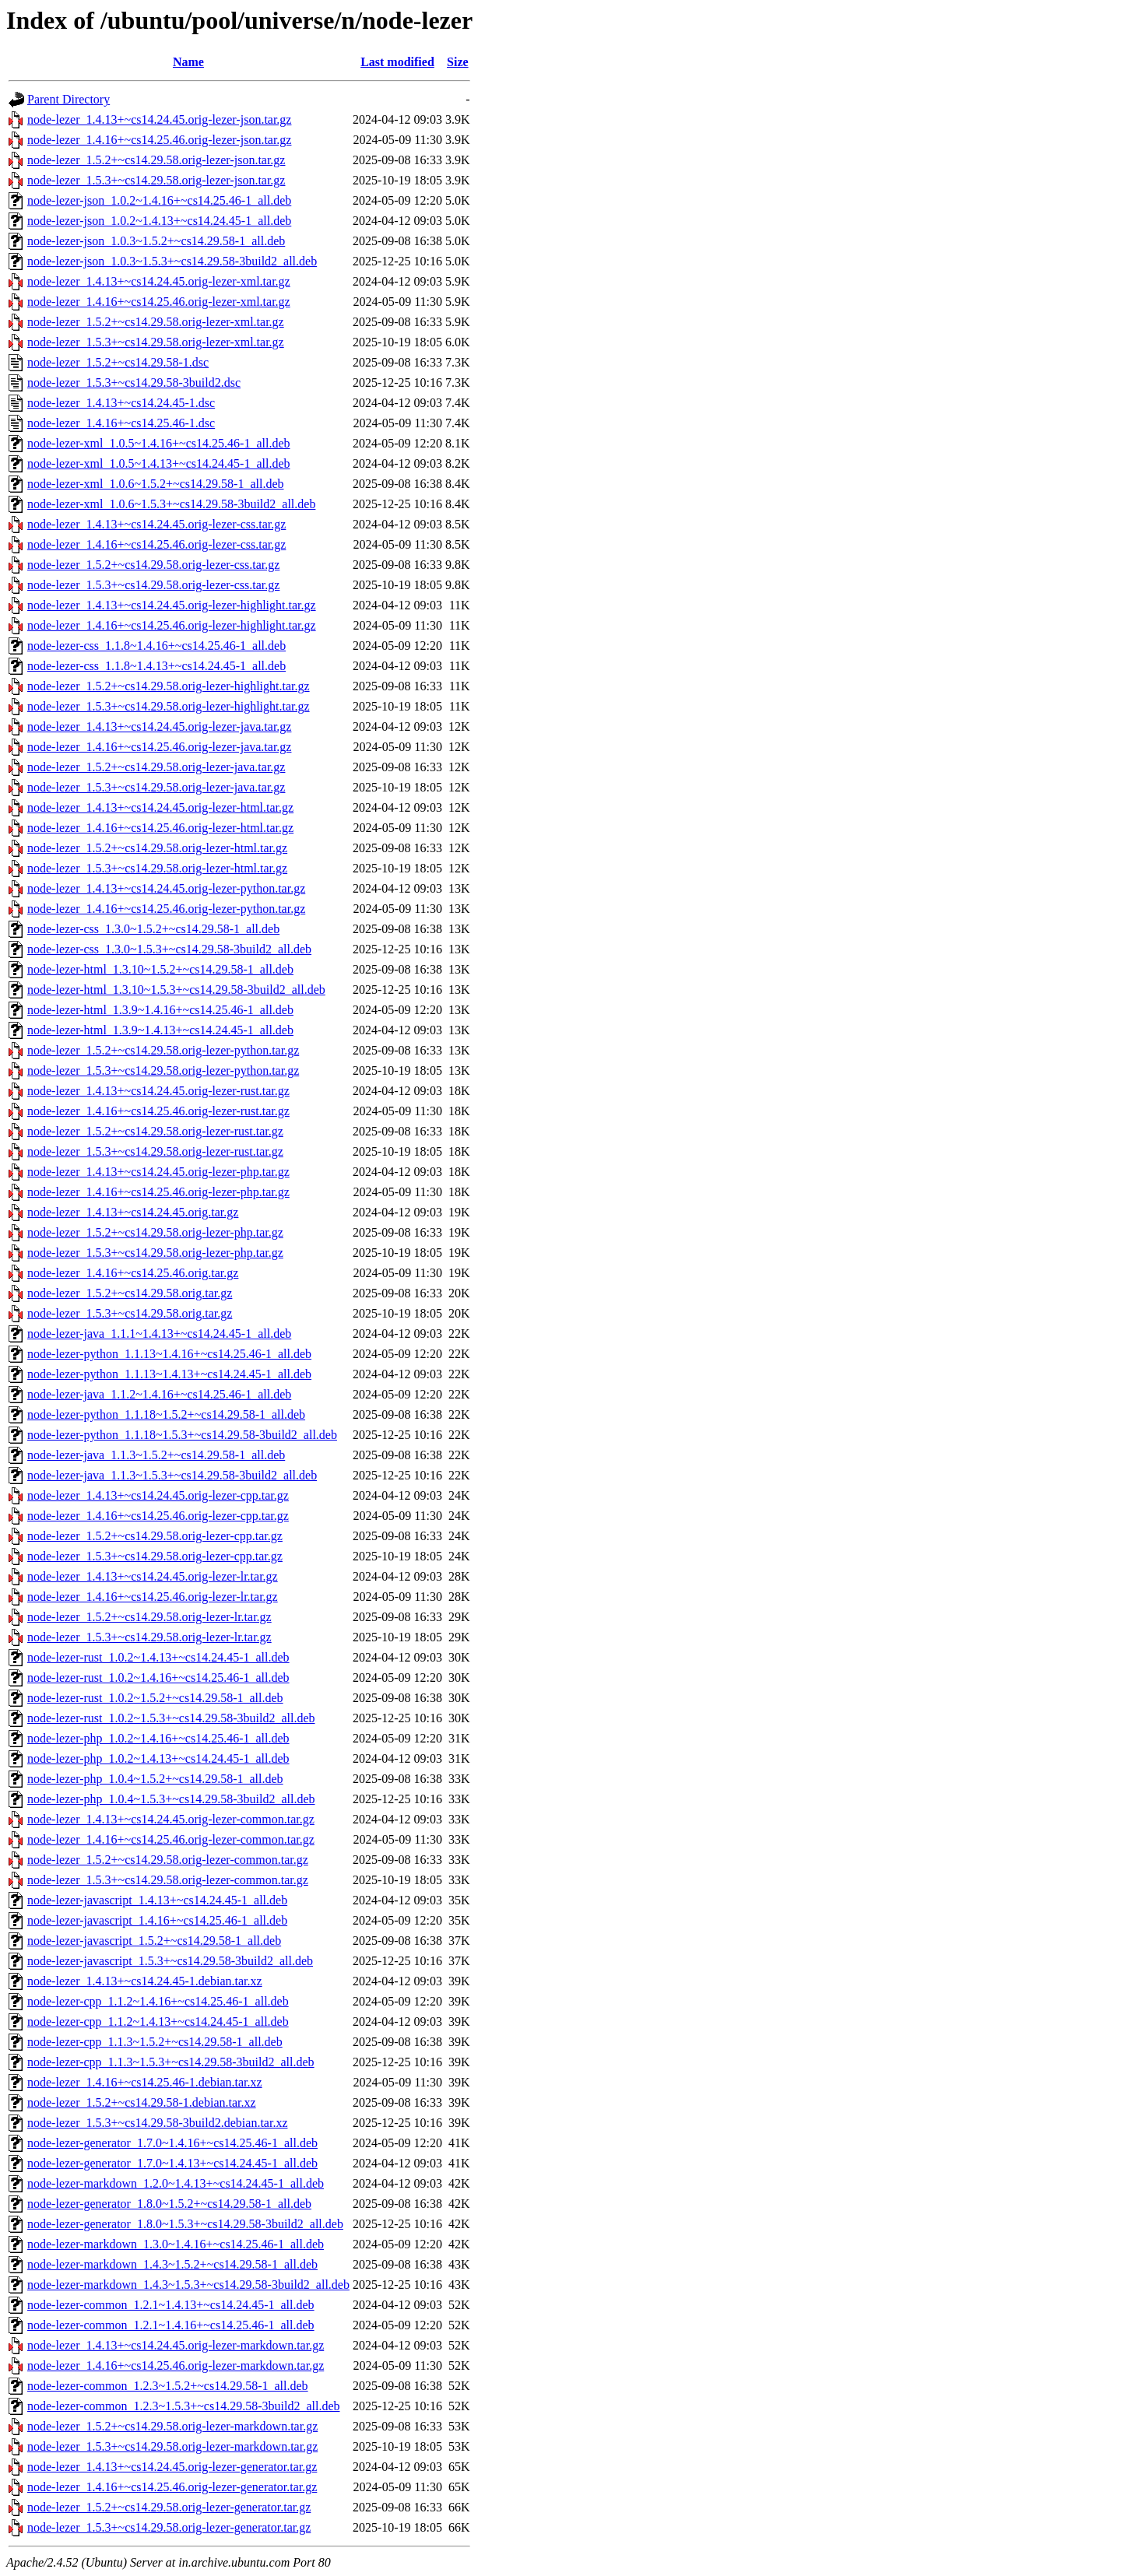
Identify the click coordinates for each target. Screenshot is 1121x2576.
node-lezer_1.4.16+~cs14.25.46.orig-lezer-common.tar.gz (171, 1839)
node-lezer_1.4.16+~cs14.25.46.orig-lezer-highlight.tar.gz (171, 625)
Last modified (397, 61)
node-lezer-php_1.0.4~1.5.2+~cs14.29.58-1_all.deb (155, 1778)
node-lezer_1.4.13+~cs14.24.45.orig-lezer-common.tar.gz (171, 1819)
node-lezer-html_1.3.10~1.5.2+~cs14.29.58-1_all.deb (160, 969)
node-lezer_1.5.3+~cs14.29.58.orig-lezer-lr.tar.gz (149, 1637)
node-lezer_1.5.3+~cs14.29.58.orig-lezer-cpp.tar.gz (155, 1556)
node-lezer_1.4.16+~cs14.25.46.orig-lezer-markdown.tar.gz (175, 2365)
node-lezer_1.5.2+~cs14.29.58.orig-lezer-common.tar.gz (167, 1859)
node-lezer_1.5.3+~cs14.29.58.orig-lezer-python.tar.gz (163, 1070)
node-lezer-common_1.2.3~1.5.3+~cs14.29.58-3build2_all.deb (183, 2406)
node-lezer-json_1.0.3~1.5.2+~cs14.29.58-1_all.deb (156, 240)
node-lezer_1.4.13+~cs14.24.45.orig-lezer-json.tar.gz (159, 119)
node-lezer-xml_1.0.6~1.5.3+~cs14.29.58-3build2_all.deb (171, 504)
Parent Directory (68, 99)
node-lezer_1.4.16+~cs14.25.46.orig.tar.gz (132, 1272)
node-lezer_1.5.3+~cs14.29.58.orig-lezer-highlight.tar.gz (168, 706)
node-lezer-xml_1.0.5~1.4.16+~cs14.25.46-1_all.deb (158, 443)
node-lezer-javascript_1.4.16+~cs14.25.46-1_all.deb (157, 1920)
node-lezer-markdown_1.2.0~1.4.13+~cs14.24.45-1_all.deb (175, 2183)
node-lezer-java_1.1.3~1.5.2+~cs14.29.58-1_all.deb (156, 1455)
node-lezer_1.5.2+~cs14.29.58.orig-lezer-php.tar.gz (155, 1232)
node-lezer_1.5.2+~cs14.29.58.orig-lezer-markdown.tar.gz (172, 2426)
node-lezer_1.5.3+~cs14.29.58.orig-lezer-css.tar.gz (153, 584)
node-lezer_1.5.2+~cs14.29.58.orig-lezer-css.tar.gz (153, 564)
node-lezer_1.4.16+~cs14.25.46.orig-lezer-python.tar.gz (166, 908)
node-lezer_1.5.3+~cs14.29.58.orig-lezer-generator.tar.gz (169, 2527)
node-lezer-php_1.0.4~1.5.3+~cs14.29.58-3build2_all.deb (171, 1799)
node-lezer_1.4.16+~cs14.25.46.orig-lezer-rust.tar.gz (158, 1111)
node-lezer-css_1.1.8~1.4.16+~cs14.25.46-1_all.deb (156, 645)
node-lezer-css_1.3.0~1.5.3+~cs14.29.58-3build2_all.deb (169, 949)
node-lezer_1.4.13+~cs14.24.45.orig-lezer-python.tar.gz (166, 888)
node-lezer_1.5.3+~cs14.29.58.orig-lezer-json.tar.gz (156, 180)
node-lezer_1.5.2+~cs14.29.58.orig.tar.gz (129, 1293)
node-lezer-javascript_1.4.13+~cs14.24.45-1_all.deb (157, 1900)
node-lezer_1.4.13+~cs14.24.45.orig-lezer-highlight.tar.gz (171, 605)
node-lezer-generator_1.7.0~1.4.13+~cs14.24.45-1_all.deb (172, 2163)
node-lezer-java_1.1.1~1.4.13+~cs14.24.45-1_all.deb (159, 1333)
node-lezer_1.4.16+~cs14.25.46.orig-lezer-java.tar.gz (159, 746)
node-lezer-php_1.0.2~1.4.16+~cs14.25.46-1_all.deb (158, 1738)
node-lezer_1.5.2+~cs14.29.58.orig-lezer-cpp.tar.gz (155, 1535)
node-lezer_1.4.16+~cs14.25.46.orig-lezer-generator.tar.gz (172, 2487)
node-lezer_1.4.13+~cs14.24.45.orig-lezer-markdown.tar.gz (175, 2345)
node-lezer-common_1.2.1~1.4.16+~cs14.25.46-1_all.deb (171, 2325)
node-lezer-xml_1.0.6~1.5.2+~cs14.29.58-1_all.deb (155, 483)
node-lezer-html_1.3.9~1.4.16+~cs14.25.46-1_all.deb (160, 1009)
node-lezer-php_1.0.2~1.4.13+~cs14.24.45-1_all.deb (158, 1758)
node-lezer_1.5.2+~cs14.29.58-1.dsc (118, 362)
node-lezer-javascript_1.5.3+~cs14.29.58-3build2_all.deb (170, 1960)
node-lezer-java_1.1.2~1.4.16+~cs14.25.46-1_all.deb (159, 1394)
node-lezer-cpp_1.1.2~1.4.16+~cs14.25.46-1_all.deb (158, 2001)
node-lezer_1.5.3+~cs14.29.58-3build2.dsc (134, 382)
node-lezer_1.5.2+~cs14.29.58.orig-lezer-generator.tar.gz (169, 2507)
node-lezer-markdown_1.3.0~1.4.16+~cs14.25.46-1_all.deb (175, 2244)
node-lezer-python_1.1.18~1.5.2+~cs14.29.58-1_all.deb (166, 1414)
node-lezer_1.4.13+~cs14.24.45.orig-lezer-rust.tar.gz (158, 1090)
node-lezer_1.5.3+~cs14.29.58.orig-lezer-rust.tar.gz (155, 1151)
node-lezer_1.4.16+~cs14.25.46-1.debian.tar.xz (144, 2082)
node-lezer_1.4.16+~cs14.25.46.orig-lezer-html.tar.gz (160, 827)
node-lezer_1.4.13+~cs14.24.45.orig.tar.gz (132, 1212)
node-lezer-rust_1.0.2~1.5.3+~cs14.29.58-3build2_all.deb (171, 1718)
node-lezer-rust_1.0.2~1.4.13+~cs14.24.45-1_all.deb (158, 1657)
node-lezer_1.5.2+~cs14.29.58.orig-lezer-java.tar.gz (156, 767)
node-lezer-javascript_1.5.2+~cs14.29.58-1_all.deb (154, 1940)
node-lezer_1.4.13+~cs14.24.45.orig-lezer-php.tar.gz (158, 1171)
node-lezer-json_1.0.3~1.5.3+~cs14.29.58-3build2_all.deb (172, 261)
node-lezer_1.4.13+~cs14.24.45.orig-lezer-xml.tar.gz (158, 281)
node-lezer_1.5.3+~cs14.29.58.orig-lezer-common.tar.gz (167, 1879)
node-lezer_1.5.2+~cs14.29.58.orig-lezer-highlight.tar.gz (168, 686)
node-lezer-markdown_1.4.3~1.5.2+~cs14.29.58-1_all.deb (172, 2264)
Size (458, 61)
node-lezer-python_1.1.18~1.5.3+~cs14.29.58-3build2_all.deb (182, 1434)
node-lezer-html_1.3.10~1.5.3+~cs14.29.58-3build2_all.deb (176, 989)
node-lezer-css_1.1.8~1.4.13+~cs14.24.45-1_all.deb (156, 665)
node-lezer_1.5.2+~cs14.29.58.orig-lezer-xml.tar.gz (155, 321)
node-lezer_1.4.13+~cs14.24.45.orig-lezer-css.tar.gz (156, 524)
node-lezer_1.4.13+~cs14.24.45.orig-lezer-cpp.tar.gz (158, 1495)
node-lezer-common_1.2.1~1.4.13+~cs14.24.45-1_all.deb (171, 2304)
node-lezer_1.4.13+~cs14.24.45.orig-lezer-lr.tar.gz (152, 1576)
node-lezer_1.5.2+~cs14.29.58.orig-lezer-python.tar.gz (163, 1050)
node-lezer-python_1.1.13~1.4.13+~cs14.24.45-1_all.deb (169, 1374)
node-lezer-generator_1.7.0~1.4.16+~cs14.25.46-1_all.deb (172, 2143)
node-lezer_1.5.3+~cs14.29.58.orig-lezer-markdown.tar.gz (172, 2446)
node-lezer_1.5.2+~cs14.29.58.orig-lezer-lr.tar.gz (149, 1616)
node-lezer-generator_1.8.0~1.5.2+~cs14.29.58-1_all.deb (169, 2203)
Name (188, 61)
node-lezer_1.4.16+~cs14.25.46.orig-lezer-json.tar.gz (159, 139)
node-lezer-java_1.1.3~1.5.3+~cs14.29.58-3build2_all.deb (172, 1475)
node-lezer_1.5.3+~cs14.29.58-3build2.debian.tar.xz (157, 2122)
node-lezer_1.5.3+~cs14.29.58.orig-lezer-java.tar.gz (156, 787)
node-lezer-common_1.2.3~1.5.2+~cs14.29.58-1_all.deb (167, 2385)
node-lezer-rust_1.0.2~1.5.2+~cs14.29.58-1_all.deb (155, 1697)
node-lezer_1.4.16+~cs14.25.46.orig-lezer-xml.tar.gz (158, 301)
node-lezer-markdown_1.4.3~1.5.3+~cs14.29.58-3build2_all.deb (188, 2284)
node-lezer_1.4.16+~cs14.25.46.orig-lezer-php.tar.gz (158, 1192)
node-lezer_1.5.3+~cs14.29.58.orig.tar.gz (129, 1313)
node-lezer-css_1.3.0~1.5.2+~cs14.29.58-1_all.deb (153, 928)
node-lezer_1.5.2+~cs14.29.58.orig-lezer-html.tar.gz (157, 848)
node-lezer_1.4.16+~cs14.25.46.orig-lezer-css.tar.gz (156, 544)
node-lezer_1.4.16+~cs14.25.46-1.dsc (121, 423)
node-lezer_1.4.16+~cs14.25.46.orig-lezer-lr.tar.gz (152, 1596)
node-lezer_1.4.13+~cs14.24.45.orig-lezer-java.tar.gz (159, 726)
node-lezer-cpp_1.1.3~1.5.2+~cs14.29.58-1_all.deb (155, 2041)
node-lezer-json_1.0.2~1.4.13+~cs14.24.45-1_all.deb (159, 220)
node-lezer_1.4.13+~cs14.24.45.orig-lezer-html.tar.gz (160, 807)
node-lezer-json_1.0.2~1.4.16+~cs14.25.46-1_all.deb (159, 200)
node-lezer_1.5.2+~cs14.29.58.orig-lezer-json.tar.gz (156, 160)
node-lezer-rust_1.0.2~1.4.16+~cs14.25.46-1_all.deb (158, 1677)
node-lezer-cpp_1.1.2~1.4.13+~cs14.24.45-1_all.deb (158, 2021)
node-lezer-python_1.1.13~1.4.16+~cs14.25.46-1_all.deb (169, 1353)
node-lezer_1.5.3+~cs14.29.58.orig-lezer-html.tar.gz (157, 868)
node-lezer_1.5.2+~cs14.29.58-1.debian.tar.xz (141, 2102)
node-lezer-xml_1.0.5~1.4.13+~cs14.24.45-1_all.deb (158, 463)
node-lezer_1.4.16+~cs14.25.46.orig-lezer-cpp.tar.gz (158, 1515)
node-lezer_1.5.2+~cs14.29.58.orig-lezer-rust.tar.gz (155, 1131)
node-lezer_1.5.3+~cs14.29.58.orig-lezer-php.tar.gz (155, 1252)
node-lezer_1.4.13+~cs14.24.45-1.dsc (121, 402)
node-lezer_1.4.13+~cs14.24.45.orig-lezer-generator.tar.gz (172, 2466)
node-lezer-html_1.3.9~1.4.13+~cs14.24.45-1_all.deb (160, 1030)
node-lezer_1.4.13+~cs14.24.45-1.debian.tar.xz (144, 1981)
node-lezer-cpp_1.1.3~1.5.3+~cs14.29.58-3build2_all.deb (171, 2062)
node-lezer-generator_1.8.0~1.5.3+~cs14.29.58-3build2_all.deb (185, 2223)
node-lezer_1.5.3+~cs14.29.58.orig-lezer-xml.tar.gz (155, 342)
